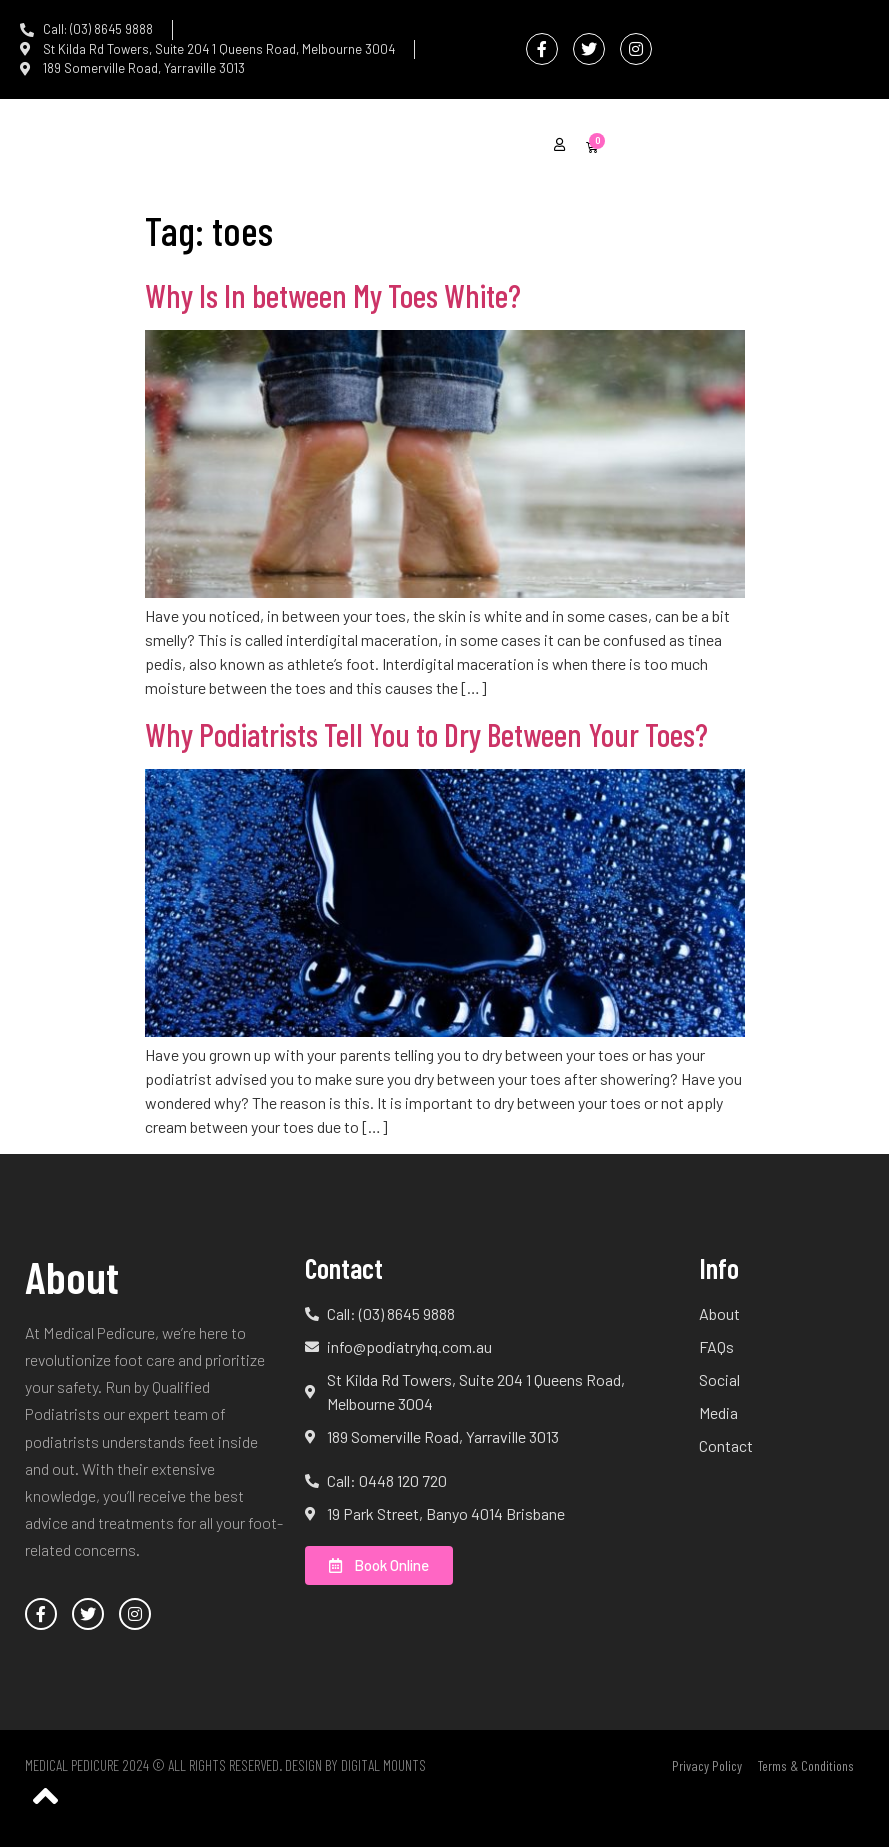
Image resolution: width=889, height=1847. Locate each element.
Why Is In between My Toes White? (333, 295)
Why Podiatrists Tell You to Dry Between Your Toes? (426, 734)
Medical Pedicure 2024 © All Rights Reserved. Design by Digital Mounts (225, 1765)
